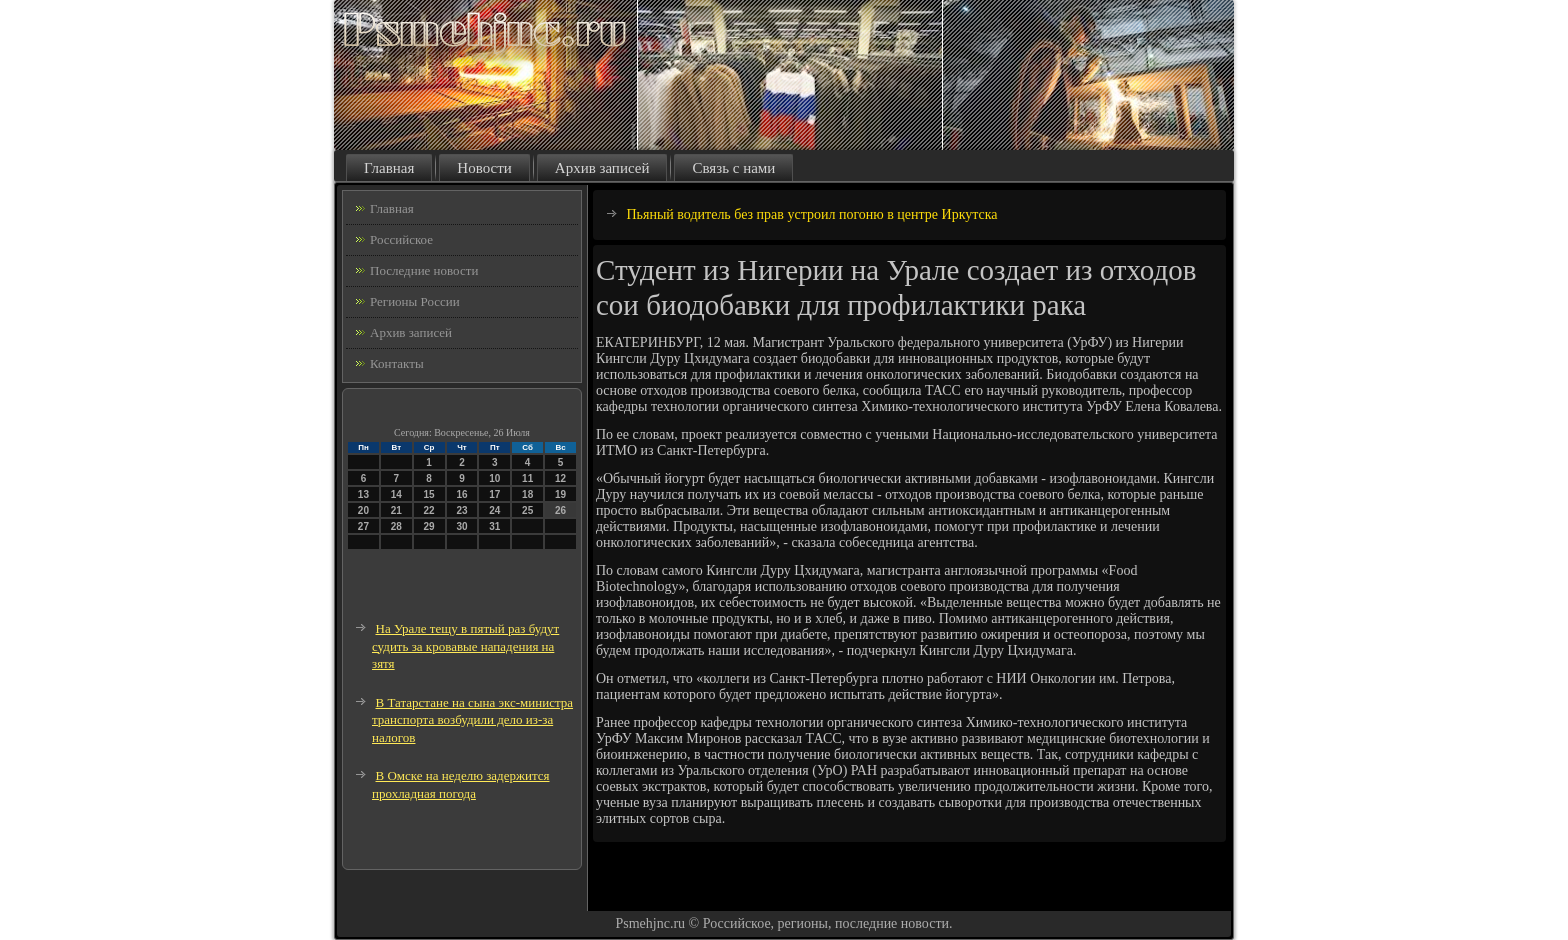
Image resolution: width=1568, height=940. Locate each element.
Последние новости (424, 270)
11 (527, 478)
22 (429, 510)
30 (461, 526)
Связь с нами (733, 168)
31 (494, 526)
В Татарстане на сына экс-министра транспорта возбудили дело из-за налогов (472, 720)
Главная (389, 168)
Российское (401, 239)
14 (396, 494)
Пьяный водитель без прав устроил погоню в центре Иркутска (812, 214)
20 (363, 510)
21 (396, 510)
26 (560, 510)
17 (494, 494)
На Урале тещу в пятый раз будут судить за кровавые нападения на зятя (465, 646)
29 (429, 526)
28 (396, 526)
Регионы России (415, 301)
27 (363, 526)
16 (461, 494)
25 (527, 510)
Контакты (397, 363)
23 (461, 510)
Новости (484, 168)
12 (560, 478)
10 (494, 478)
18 (527, 494)
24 (494, 510)
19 (560, 494)
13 (363, 494)
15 (429, 494)
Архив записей (602, 168)
